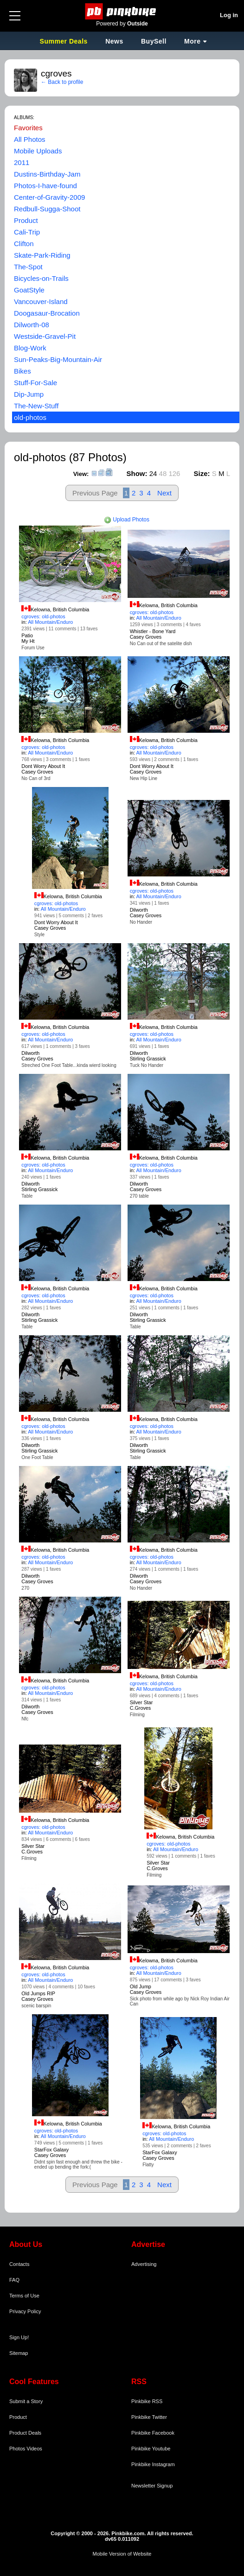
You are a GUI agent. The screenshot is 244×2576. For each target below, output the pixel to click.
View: (81, 473)
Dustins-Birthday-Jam (47, 174)
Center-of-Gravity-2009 (49, 197)
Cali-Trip (27, 232)
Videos (34, 2448)
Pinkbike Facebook (152, 2433)
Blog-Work (30, 348)
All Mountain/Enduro (50, 622)
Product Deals (25, 2433)
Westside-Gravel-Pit (45, 336)
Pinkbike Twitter (149, 2417)
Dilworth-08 (31, 325)
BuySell (154, 41)
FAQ (14, 2280)
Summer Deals (65, 41)
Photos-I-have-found (45, 186)
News (114, 41)
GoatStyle (29, 290)
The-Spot (28, 267)
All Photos (29, 139)
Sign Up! (19, 2337)
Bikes (22, 371)
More (192, 41)
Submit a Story (26, 2401)
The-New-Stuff (36, 406)
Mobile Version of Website (122, 2554)
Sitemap (18, 2353)
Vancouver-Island (41, 301)
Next (164, 493)
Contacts (19, 2264)
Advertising (143, 2264)
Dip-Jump (29, 394)
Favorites (28, 128)
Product (26, 220)
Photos (17, 2448)
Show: (137, 473)
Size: (202, 473)
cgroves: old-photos (43, 616)
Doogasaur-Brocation (47, 313)
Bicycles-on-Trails (41, 278)
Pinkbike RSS (146, 2401)
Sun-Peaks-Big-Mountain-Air (58, 359)
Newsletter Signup (152, 2485)
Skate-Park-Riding (42, 255)
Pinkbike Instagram (153, 2464)
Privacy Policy (25, 2311)
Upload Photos (126, 519)
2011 (21, 162)
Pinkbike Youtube (150, 2448)
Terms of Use (24, 2295)
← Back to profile (62, 82)
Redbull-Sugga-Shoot (47, 209)
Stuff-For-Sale (35, 383)
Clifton (24, 243)
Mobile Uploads (38, 151)
